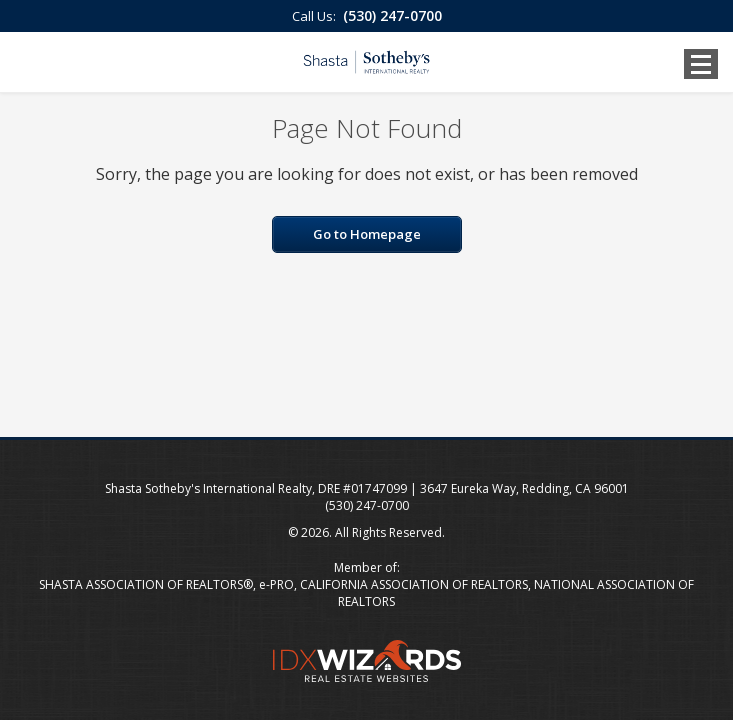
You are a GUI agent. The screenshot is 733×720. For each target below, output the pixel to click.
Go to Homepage (367, 234)
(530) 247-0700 (392, 15)
